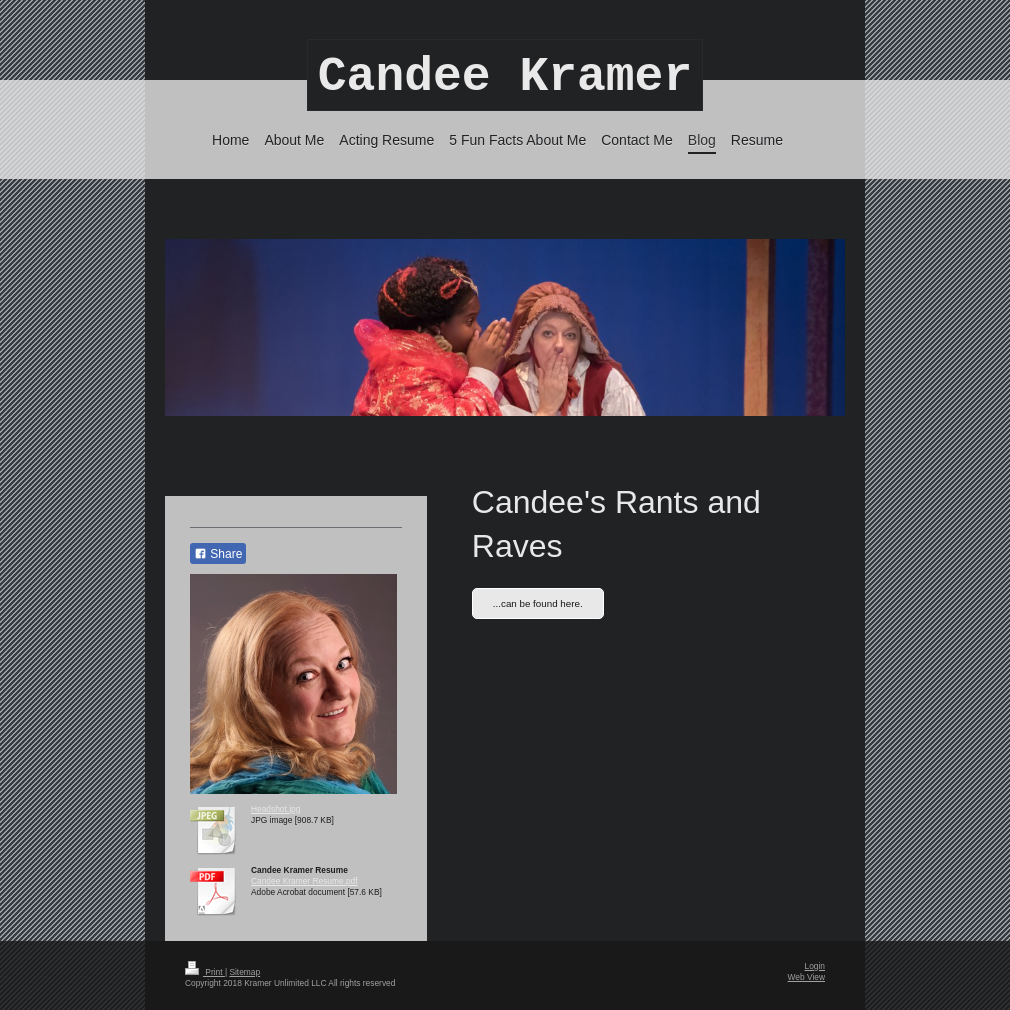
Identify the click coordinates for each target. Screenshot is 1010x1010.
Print (205, 972)
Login (815, 966)
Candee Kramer (505, 77)
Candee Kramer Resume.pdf (304, 881)
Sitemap (244, 972)
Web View (806, 977)
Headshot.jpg (275, 809)
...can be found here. (538, 603)
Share (218, 554)
